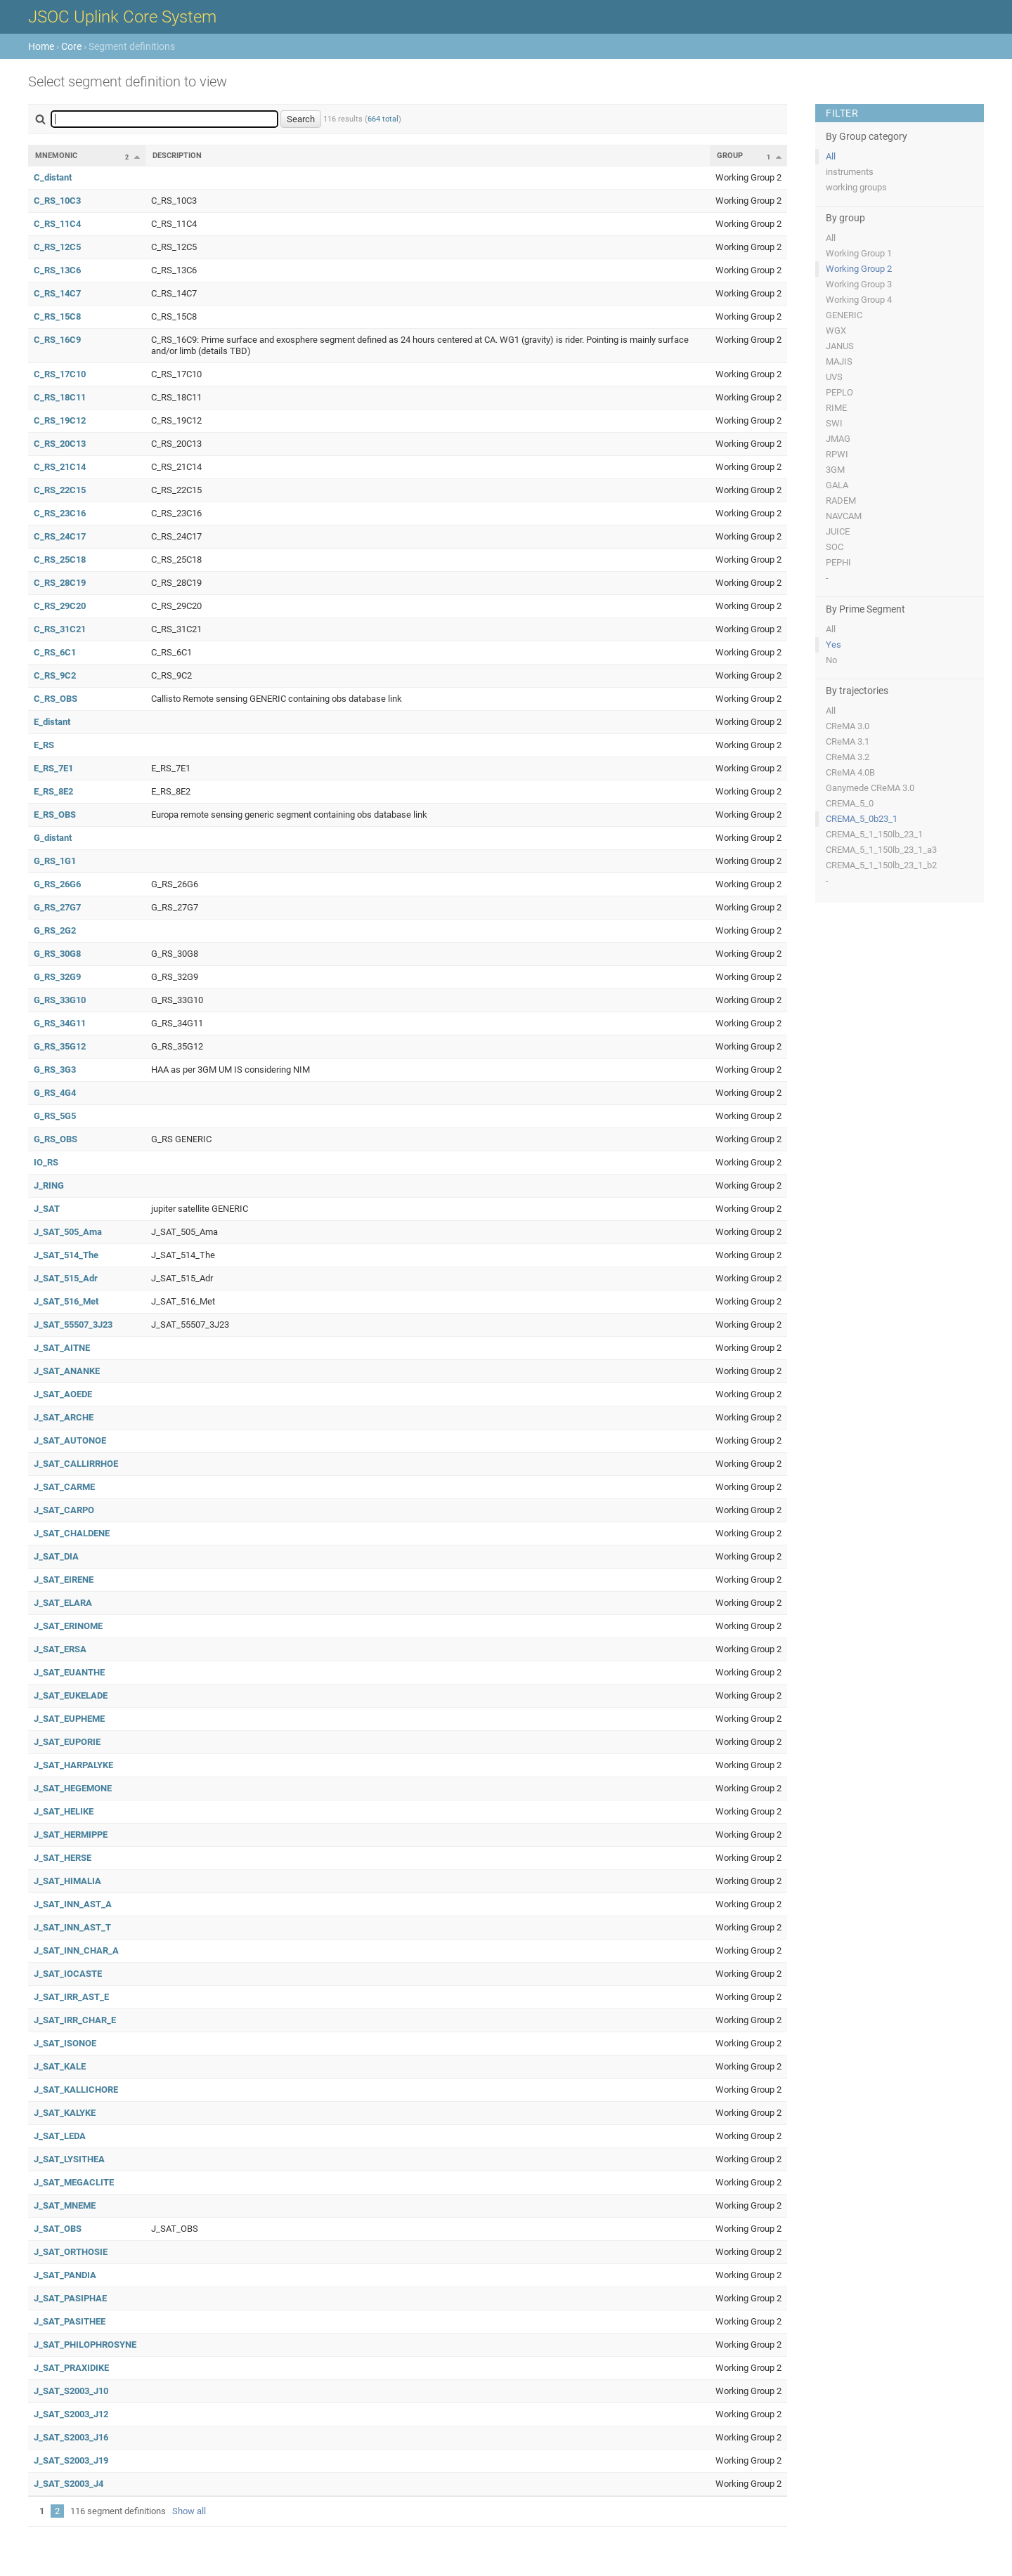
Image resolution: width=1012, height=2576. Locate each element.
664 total (383, 119)
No (831, 660)
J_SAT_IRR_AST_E (71, 1997)
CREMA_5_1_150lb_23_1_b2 (881, 865)
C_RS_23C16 (60, 513)
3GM (835, 469)
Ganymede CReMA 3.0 (870, 788)
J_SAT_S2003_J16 (71, 2437)
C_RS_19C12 (60, 420)
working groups (856, 187)
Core (71, 46)
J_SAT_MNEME (65, 2205)
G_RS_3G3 (55, 1069)
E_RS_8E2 (53, 791)
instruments (850, 171)
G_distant (53, 837)
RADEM (841, 500)
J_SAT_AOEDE (63, 1394)
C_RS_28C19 (60, 582)
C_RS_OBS (55, 698)
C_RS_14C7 (57, 293)
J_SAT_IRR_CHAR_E (75, 2020)
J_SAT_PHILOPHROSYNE (85, 2344)
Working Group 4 (859, 299)
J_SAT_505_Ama (68, 1232)
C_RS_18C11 (60, 397)
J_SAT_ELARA (63, 1602)
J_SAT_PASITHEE (69, 2321)
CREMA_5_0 (850, 803)
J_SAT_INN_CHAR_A (76, 1950)
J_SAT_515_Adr (66, 1278)
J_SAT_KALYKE (65, 2112)
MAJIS (839, 361)
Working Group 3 (859, 284)
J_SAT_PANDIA (65, 2275)
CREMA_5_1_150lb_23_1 (874, 834)
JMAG (838, 438)
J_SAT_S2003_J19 (71, 2460)
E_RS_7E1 (53, 768)
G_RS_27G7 (57, 907)
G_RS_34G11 (60, 1023)
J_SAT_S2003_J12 (71, 2414)
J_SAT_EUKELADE (71, 1695)
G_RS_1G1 (55, 861)
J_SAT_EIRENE (63, 1579)
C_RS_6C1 (55, 652)
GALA (837, 485)
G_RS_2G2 (55, 930)
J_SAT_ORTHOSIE (71, 2252)
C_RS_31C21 (60, 629)
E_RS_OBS (55, 814)
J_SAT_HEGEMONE (73, 1788)
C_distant (53, 177)
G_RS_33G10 (60, 1000)
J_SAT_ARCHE (63, 1417)
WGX (836, 330)
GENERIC (844, 315)
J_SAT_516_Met (66, 1301)
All (831, 156)
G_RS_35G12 (60, 1046)
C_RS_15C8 (57, 316)
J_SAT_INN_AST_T (72, 1927)
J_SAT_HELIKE (63, 1811)
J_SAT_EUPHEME (69, 1718)
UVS (834, 377)
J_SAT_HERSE (62, 1857)
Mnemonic (56, 155)
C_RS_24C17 (60, 536)
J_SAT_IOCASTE (68, 1973)
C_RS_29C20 (60, 606)
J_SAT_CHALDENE (72, 1533)
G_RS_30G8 (57, 953)
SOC (834, 547)
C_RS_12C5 (57, 247)
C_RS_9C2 (55, 675)
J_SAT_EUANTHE (69, 1672)
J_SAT (47, 1208)
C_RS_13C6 (57, 270)
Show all (189, 2511)
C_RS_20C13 (60, 443)
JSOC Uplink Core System (122, 17)
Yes (833, 644)
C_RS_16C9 (57, 339)
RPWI (837, 454)
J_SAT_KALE (60, 2066)
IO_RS (46, 1162)
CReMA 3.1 (847, 741)
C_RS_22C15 (60, 490)
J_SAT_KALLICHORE (76, 2089)
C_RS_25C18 (60, 559)
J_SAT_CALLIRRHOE (76, 1463)
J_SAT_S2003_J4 (68, 2483)
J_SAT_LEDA (60, 2136)
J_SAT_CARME (64, 1487)
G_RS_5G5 (55, 1116)
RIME (836, 408)
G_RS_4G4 (55, 1092)
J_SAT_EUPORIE (67, 1742)
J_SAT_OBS (58, 2228)
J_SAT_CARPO (64, 1510)
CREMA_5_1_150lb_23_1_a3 (881, 849)
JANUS (840, 346)
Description (177, 155)
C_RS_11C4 (57, 223)
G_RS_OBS (55, 1139)
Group (730, 155)
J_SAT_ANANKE (67, 1371)
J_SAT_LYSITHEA (69, 2159)
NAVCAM (844, 516)
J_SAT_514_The (66, 1255)
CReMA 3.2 (847, 757)
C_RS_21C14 (60, 467)
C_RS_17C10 (60, 374)
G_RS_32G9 (57, 977)
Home (41, 46)
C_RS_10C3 (57, 200)
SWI (834, 423)
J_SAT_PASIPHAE (70, 2298)
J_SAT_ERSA (60, 1649)
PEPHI (838, 562)
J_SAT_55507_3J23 (73, 1324)
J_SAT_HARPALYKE (73, 1765)
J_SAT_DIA (56, 1556)
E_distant (52, 722)
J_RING (49, 1185)
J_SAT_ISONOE (65, 2043)
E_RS (44, 745)
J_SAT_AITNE (62, 1347)
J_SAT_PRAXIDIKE (71, 2367)
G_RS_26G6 (57, 884)
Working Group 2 (859, 268)
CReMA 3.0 (847, 726)
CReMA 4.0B (850, 772)
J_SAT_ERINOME (68, 1626)
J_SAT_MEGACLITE (74, 2182)
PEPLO (839, 392)
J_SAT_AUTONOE (70, 1440)
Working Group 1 (859, 253)
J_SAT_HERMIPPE (71, 1834)
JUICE (838, 531)
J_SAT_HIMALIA (67, 1881)
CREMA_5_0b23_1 (861, 818)
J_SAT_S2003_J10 (71, 2391)
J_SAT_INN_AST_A (73, 1904)
